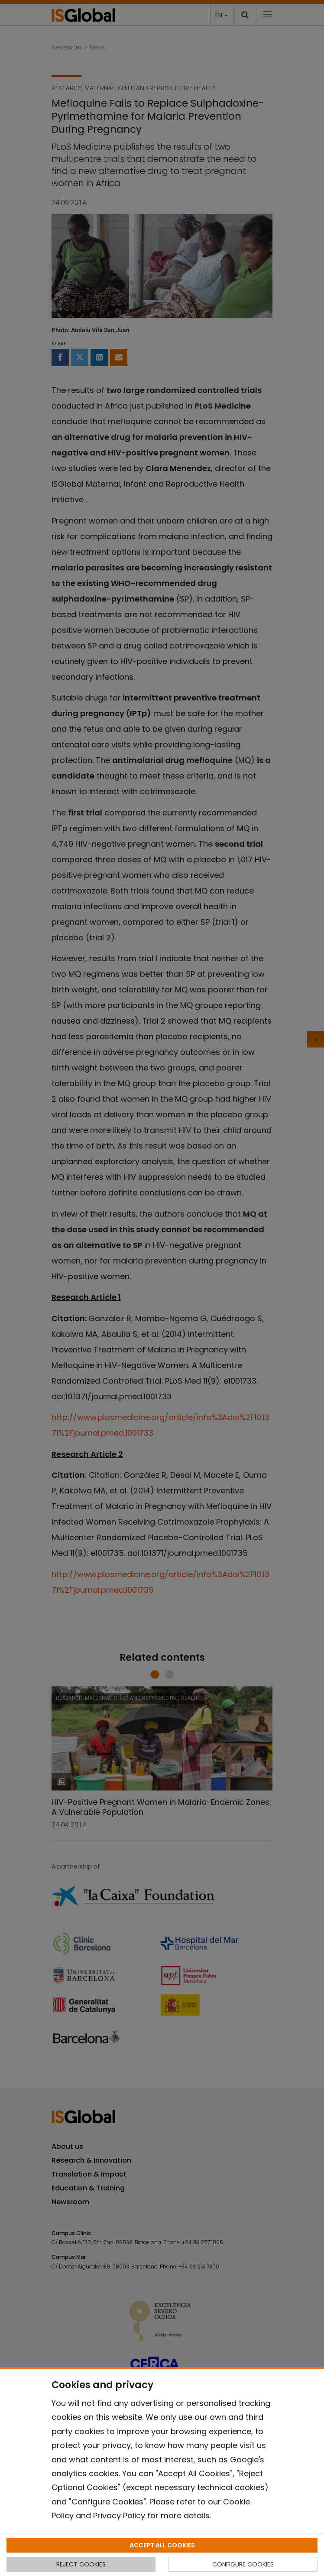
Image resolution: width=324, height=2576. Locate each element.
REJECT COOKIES (81, 2564)
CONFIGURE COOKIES (243, 2564)
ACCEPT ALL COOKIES (162, 2545)
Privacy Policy (119, 2515)
